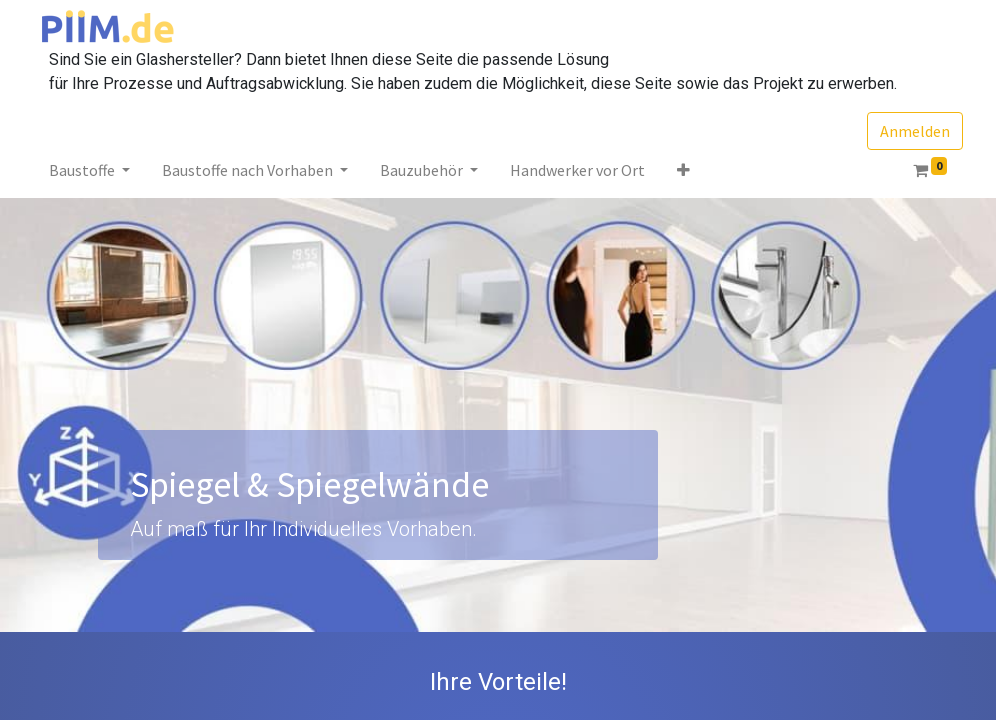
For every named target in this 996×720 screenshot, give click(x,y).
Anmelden (915, 131)
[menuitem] (577, 170)
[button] (683, 170)
